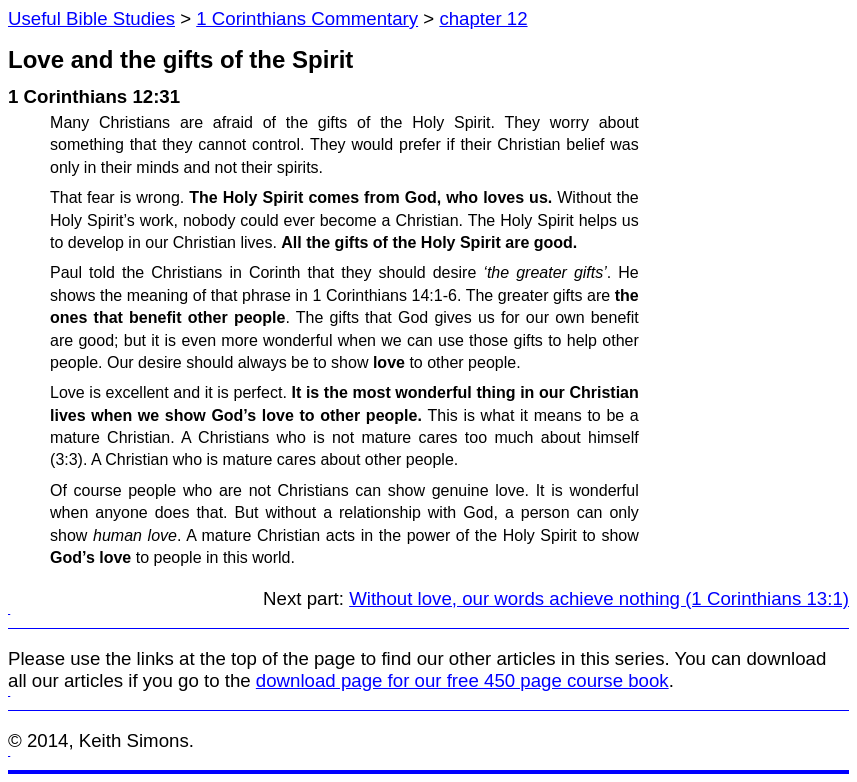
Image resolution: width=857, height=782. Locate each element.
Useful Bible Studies (91, 18)
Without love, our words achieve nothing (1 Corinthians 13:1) (599, 598)
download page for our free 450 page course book (462, 680)
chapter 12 (483, 18)
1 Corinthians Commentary (307, 18)
